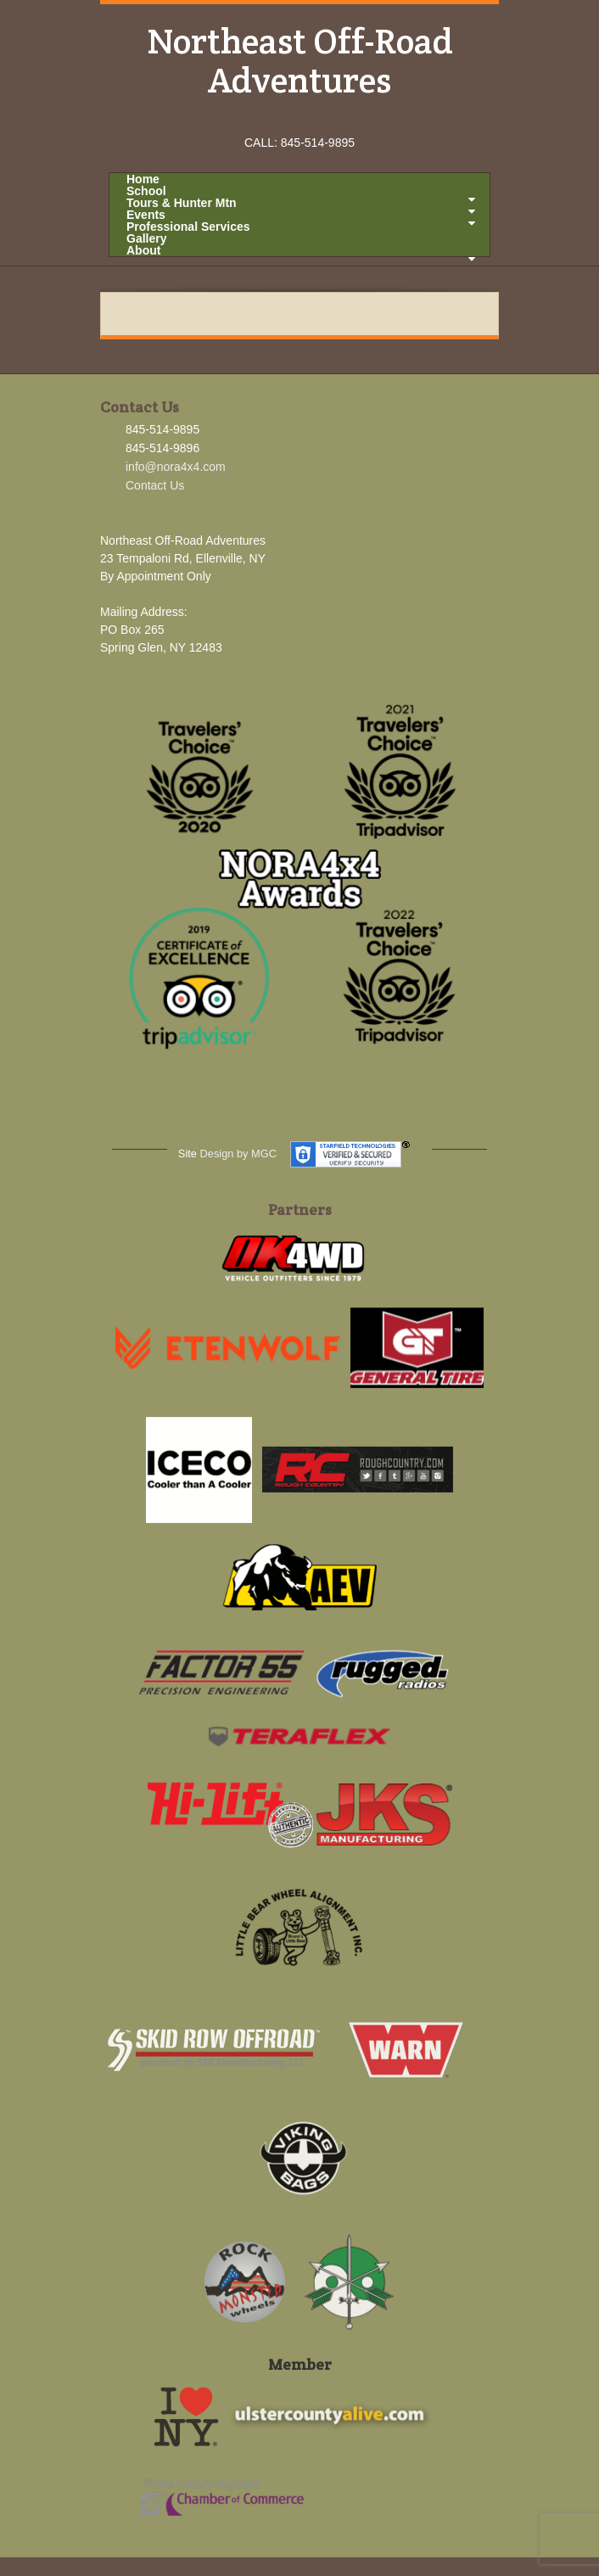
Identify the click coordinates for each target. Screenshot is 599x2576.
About (300, 250)
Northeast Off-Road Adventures (300, 60)
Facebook (277, 119)
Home (143, 179)
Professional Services (188, 226)
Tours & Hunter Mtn (300, 203)
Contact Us (155, 485)
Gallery (146, 238)
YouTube (322, 119)
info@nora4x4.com (176, 466)
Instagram (300, 119)
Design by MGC (238, 1153)
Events (300, 215)
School (300, 191)
